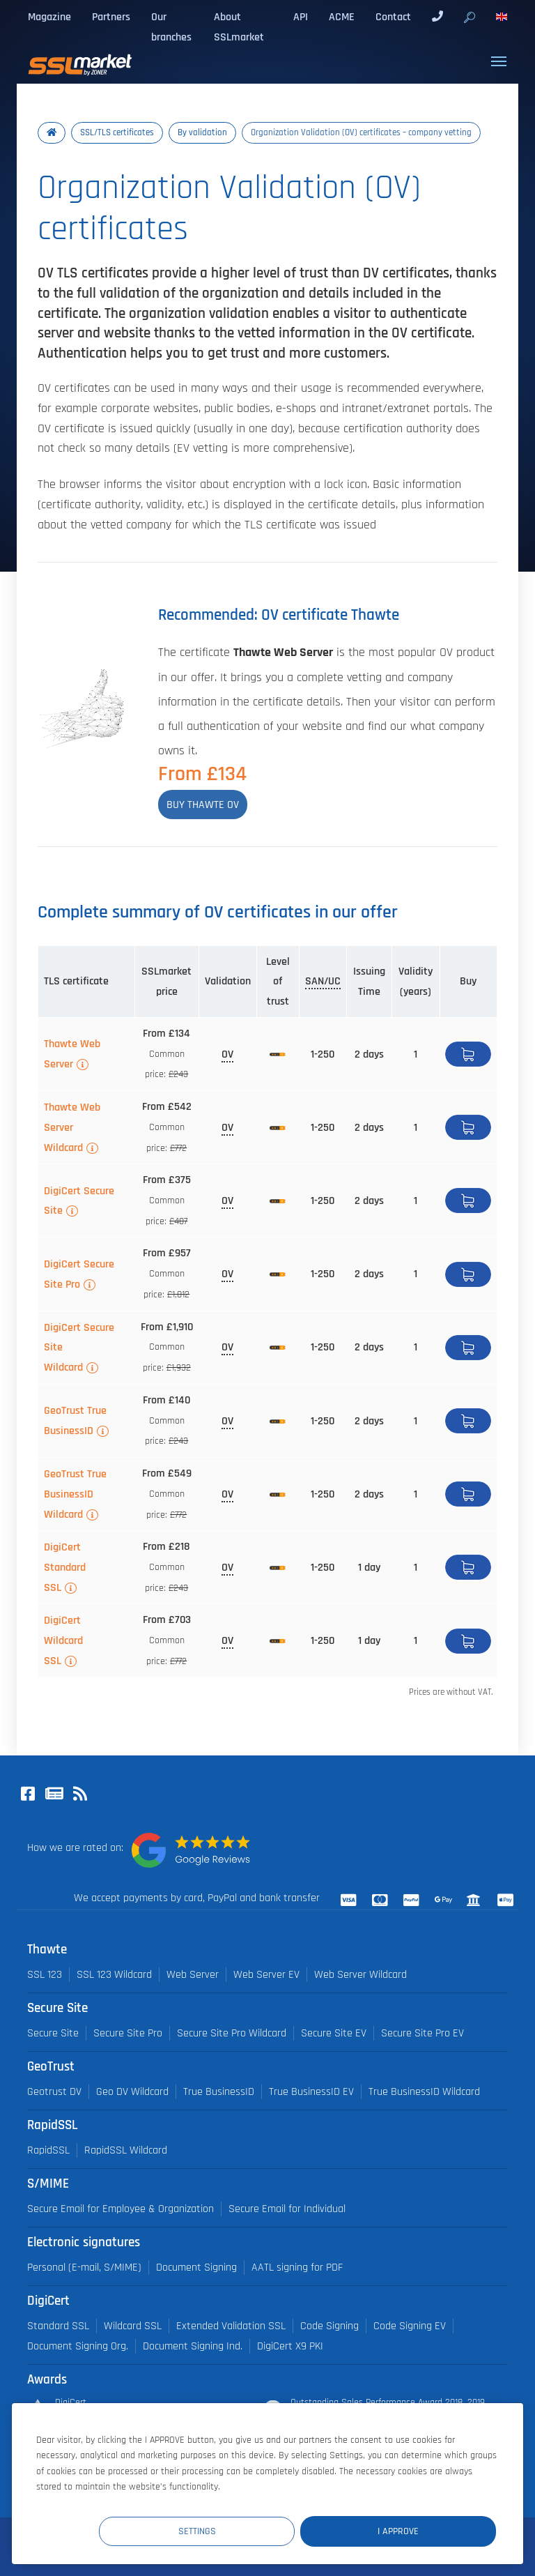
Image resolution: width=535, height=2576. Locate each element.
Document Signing (196, 2267)
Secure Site (53, 2033)
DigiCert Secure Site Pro (79, 1274)
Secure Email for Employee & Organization (120, 2209)
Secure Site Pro (127, 2033)
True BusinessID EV (311, 2092)
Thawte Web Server (72, 1054)
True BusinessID (218, 2092)
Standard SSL (58, 2326)
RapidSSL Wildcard (125, 2150)
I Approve (412, 2529)
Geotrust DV (54, 2092)
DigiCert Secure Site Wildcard (79, 1347)
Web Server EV (266, 1974)
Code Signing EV (409, 2326)
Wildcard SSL (133, 2326)
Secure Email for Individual (287, 2209)
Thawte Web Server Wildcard (72, 1127)
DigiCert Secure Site (79, 1201)
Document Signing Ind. (192, 2346)
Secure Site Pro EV (422, 2033)
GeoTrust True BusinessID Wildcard (75, 1494)
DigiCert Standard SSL (65, 1567)
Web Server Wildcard (360, 1974)
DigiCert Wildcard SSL (63, 1640)
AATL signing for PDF (297, 2267)
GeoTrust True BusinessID (75, 1420)
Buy (468, 1054)
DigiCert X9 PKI (290, 2346)
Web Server (192, 1974)
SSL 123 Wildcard (114, 1974)
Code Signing (329, 2326)
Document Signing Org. (77, 2346)
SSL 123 (44, 1974)
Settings (239, 2529)
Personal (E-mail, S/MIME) (84, 2267)
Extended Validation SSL (231, 2326)
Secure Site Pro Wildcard (231, 2033)
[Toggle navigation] (498, 61)
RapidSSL (48, 2150)
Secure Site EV (333, 2033)
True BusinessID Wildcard (424, 2092)
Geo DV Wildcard (132, 2092)
